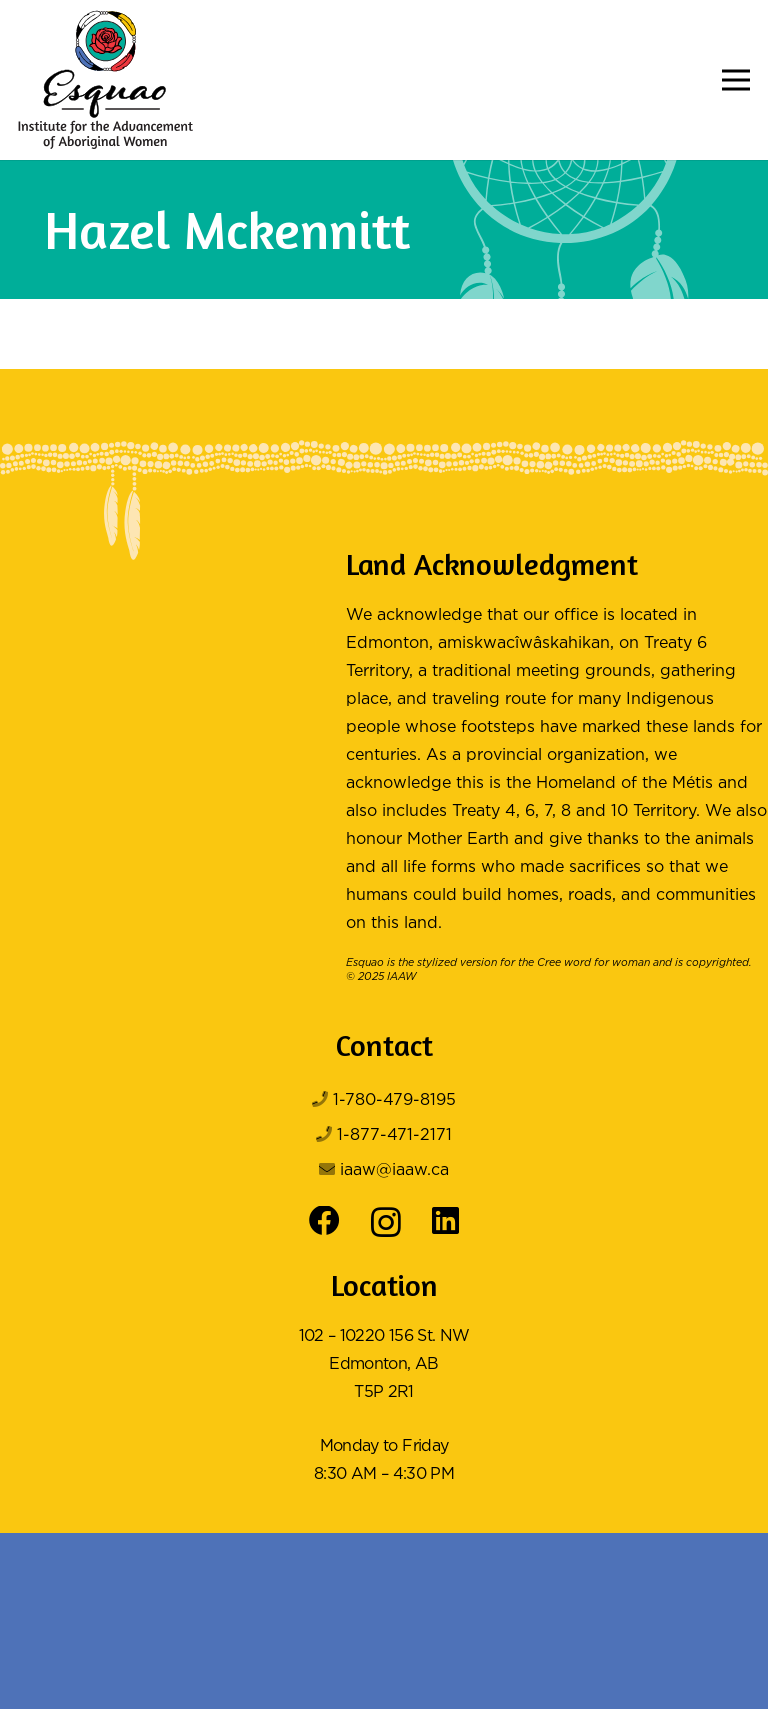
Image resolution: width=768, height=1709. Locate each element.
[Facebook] (324, 1221)
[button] (736, 80)
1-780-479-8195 (394, 1100)
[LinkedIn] (445, 1221)
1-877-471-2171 (394, 1135)
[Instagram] (386, 1223)
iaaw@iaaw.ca (394, 1170)
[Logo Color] (105, 80)
